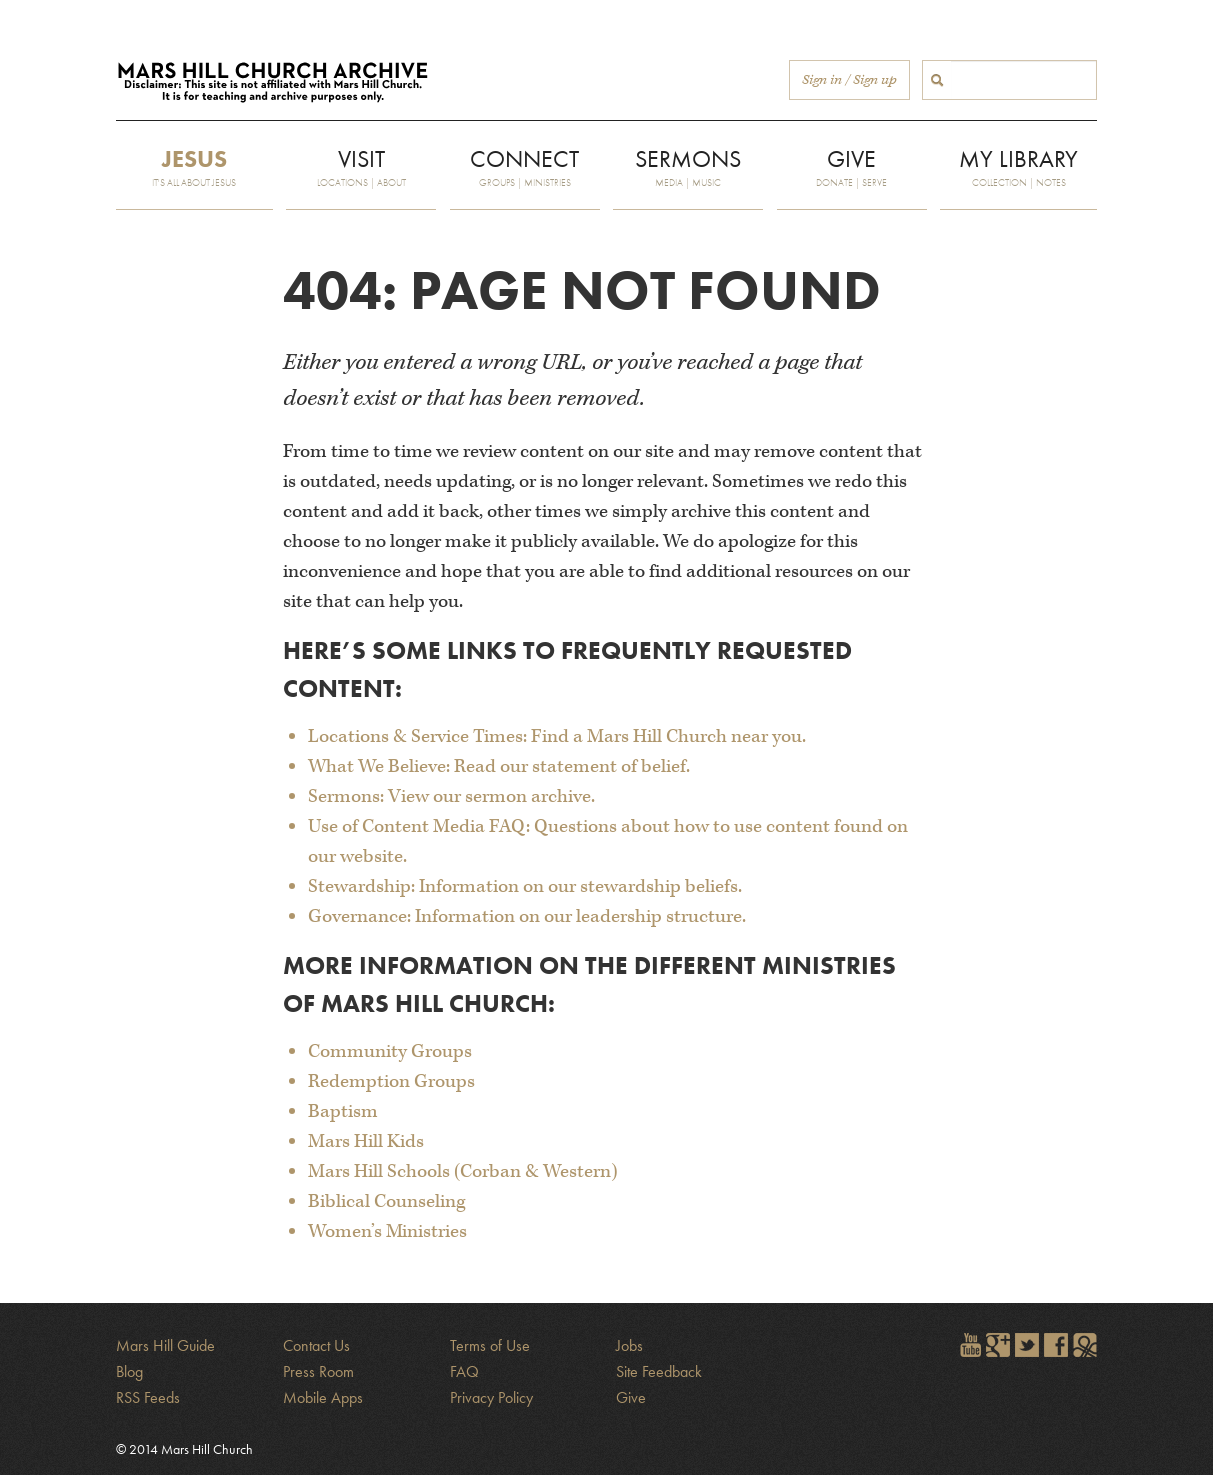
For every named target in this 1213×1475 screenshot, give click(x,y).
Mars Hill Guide (165, 1345)
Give (631, 1397)
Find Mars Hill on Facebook (1056, 1345)
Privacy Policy (491, 1397)
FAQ (464, 1371)
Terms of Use (490, 1345)
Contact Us (316, 1345)
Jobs (629, 1345)
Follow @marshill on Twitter (1027, 1345)
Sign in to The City (1085, 1345)
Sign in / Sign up (849, 80)
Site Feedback (659, 1371)
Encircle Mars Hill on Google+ (998, 1345)
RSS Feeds (148, 1397)
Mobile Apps (323, 1397)
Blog (129, 1371)
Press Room (318, 1371)
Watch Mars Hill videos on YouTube (969, 1345)
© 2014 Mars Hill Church (184, 1449)
